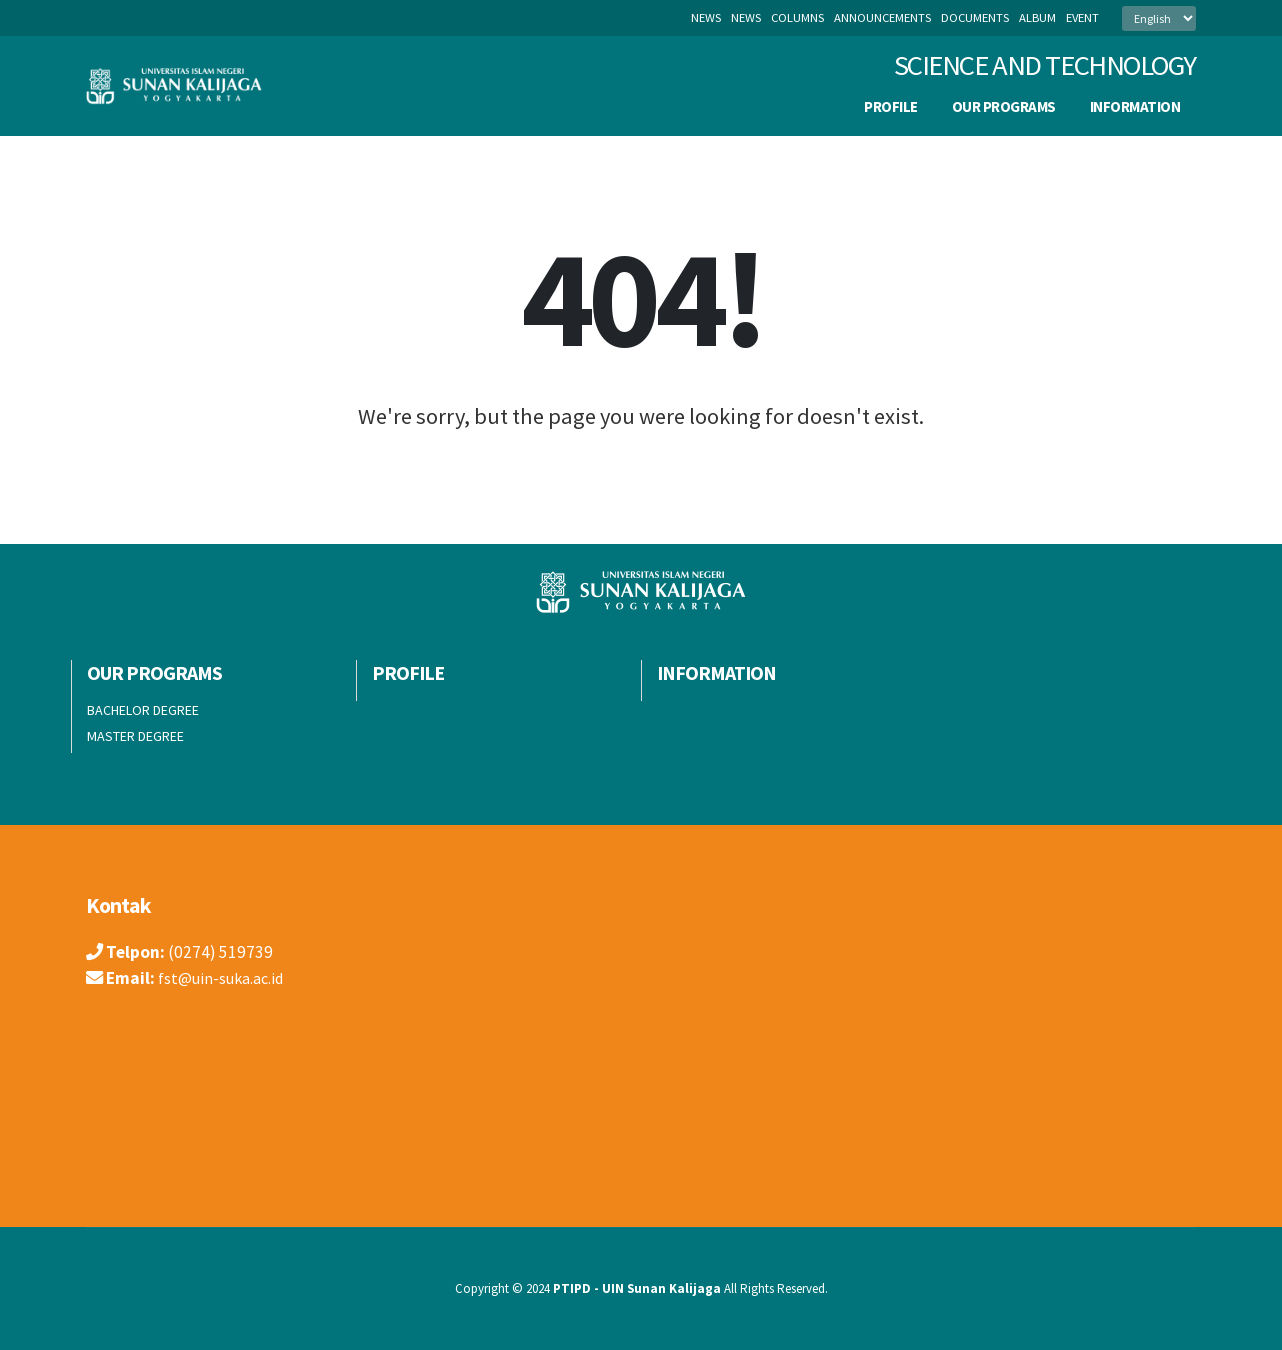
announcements (882, 17)
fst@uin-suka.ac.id (225, 978)
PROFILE (891, 106)
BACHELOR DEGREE (143, 710)
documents (975, 17)
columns (797, 17)
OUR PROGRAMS (1004, 106)
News (706, 17)
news (746, 17)
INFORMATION (1135, 106)
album (1037, 17)
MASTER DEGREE (135, 736)
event (1082, 17)
